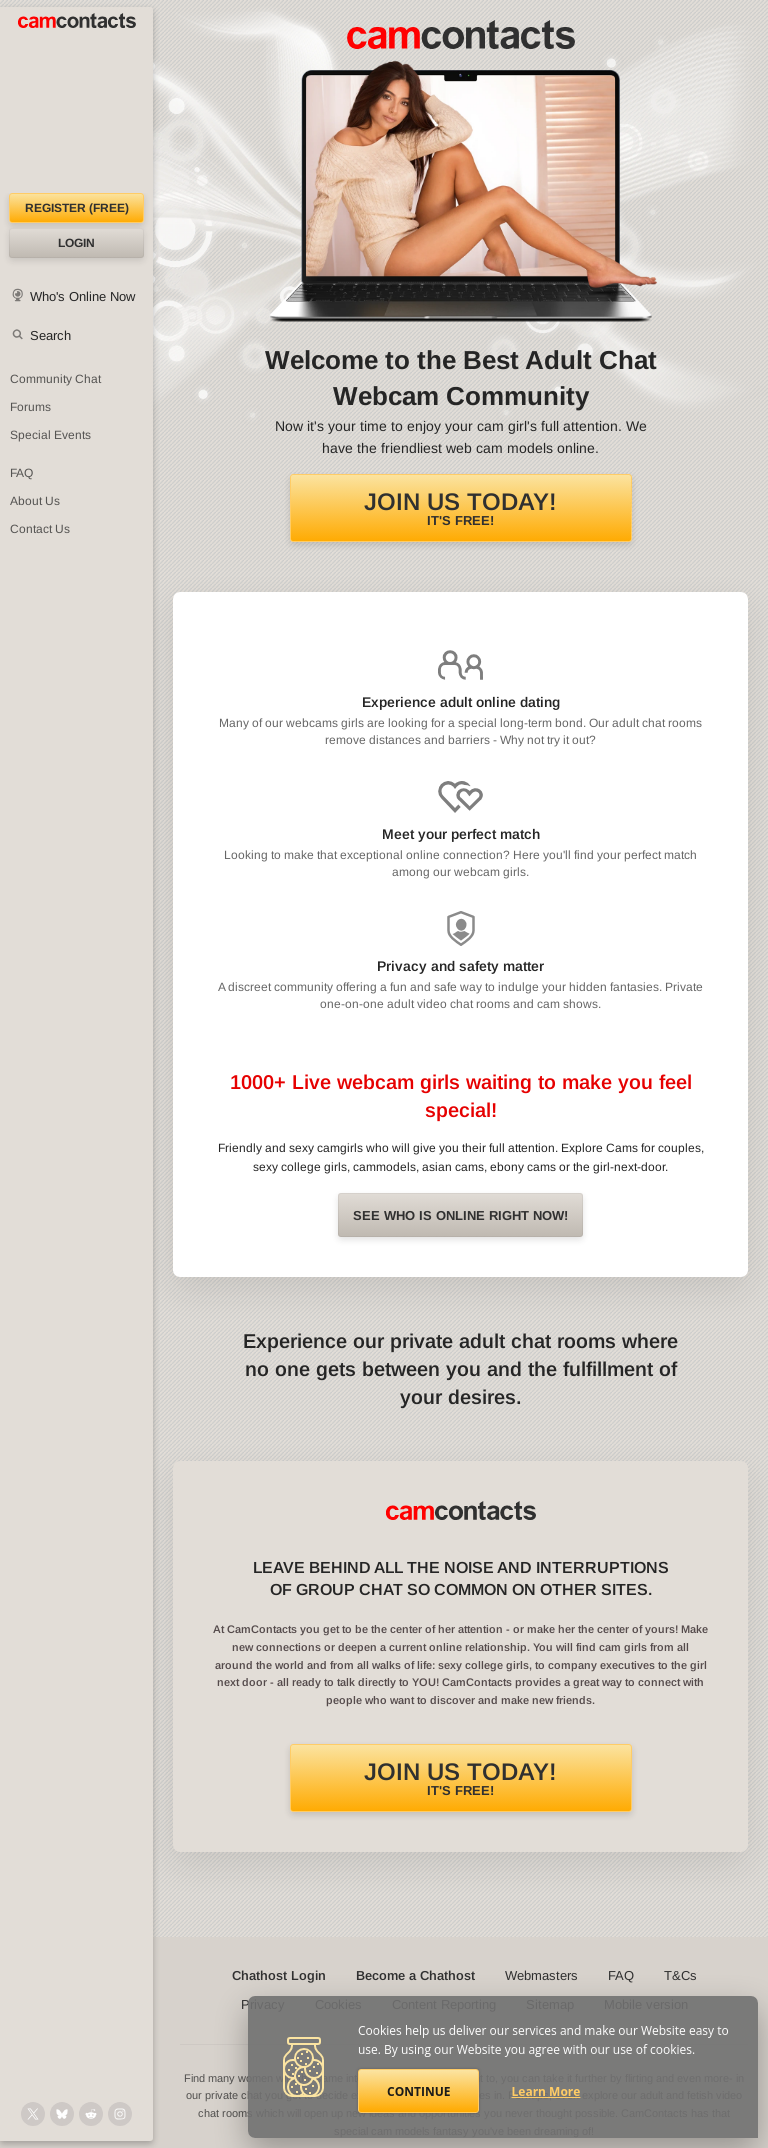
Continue (418, 2091)
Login (76, 243)
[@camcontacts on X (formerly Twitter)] (33, 2114)
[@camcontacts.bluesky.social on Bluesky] (62, 2114)
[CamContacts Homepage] (76, 100)
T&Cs (680, 1975)
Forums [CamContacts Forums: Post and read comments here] (30, 407)
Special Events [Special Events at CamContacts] (50, 435)
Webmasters (541, 1975)
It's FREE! (460, 508)
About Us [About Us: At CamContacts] (35, 501)
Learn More (546, 2091)
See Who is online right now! (460, 1215)
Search (50, 335)
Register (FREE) (77, 208)
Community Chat (55, 379)
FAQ (621, 1975)
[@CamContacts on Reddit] (91, 2114)
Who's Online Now (82, 296)
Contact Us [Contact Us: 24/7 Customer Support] (40, 529)
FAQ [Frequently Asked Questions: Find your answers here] (21, 473)
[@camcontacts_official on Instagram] (120, 2114)
